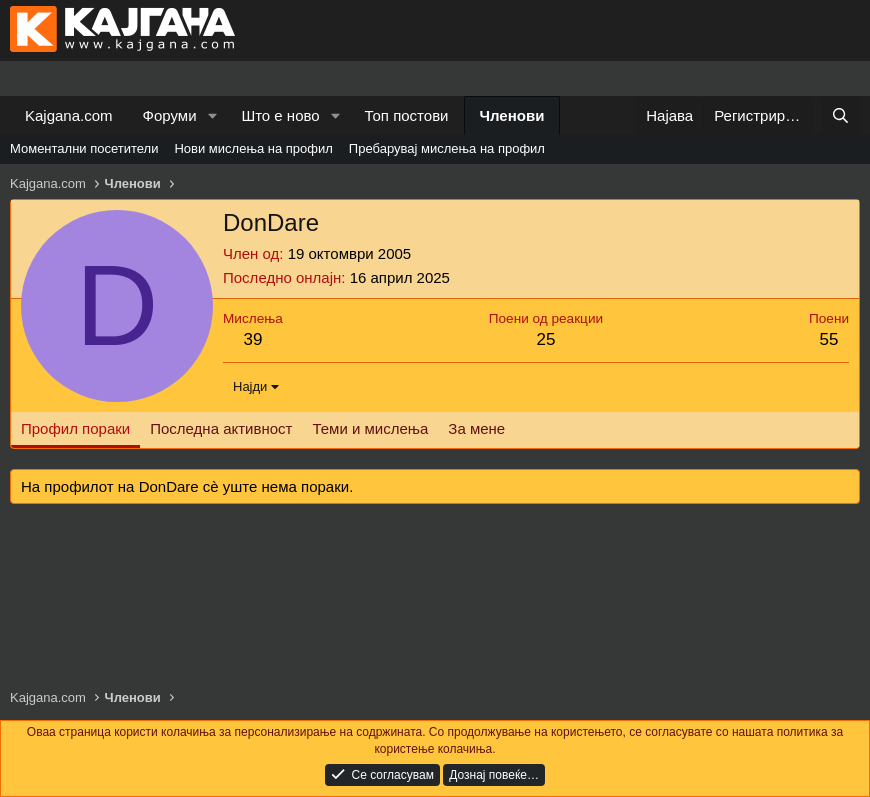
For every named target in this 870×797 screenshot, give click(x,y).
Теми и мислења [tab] (370, 428)
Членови (512, 115)
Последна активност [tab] (221, 428)
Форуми (170, 115)
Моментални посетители (84, 148)
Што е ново (280, 115)
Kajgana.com (69, 115)
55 (829, 339)
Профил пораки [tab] (75, 428)
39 (252, 339)
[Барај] (840, 115)
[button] (212, 115)
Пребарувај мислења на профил (447, 148)
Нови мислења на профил (253, 148)
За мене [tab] (476, 428)
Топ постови (407, 115)
